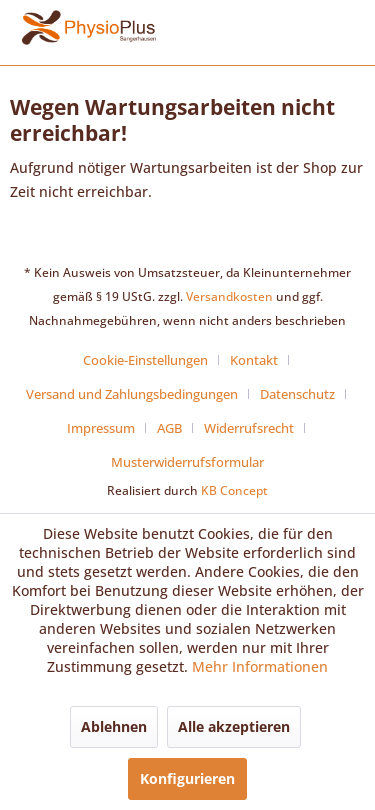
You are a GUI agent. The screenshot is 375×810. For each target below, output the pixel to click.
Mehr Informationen (260, 666)
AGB (169, 428)
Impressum (101, 428)
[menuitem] (153, 360)
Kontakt (254, 360)
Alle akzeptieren (234, 726)
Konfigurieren (187, 778)
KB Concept (234, 490)
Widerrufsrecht (249, 428)
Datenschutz (297, 394)
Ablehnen (114, 726)
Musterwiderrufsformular (187, 462)
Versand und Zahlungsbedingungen (132, 394)
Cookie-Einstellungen (145, 360)
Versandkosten (229, 296)
